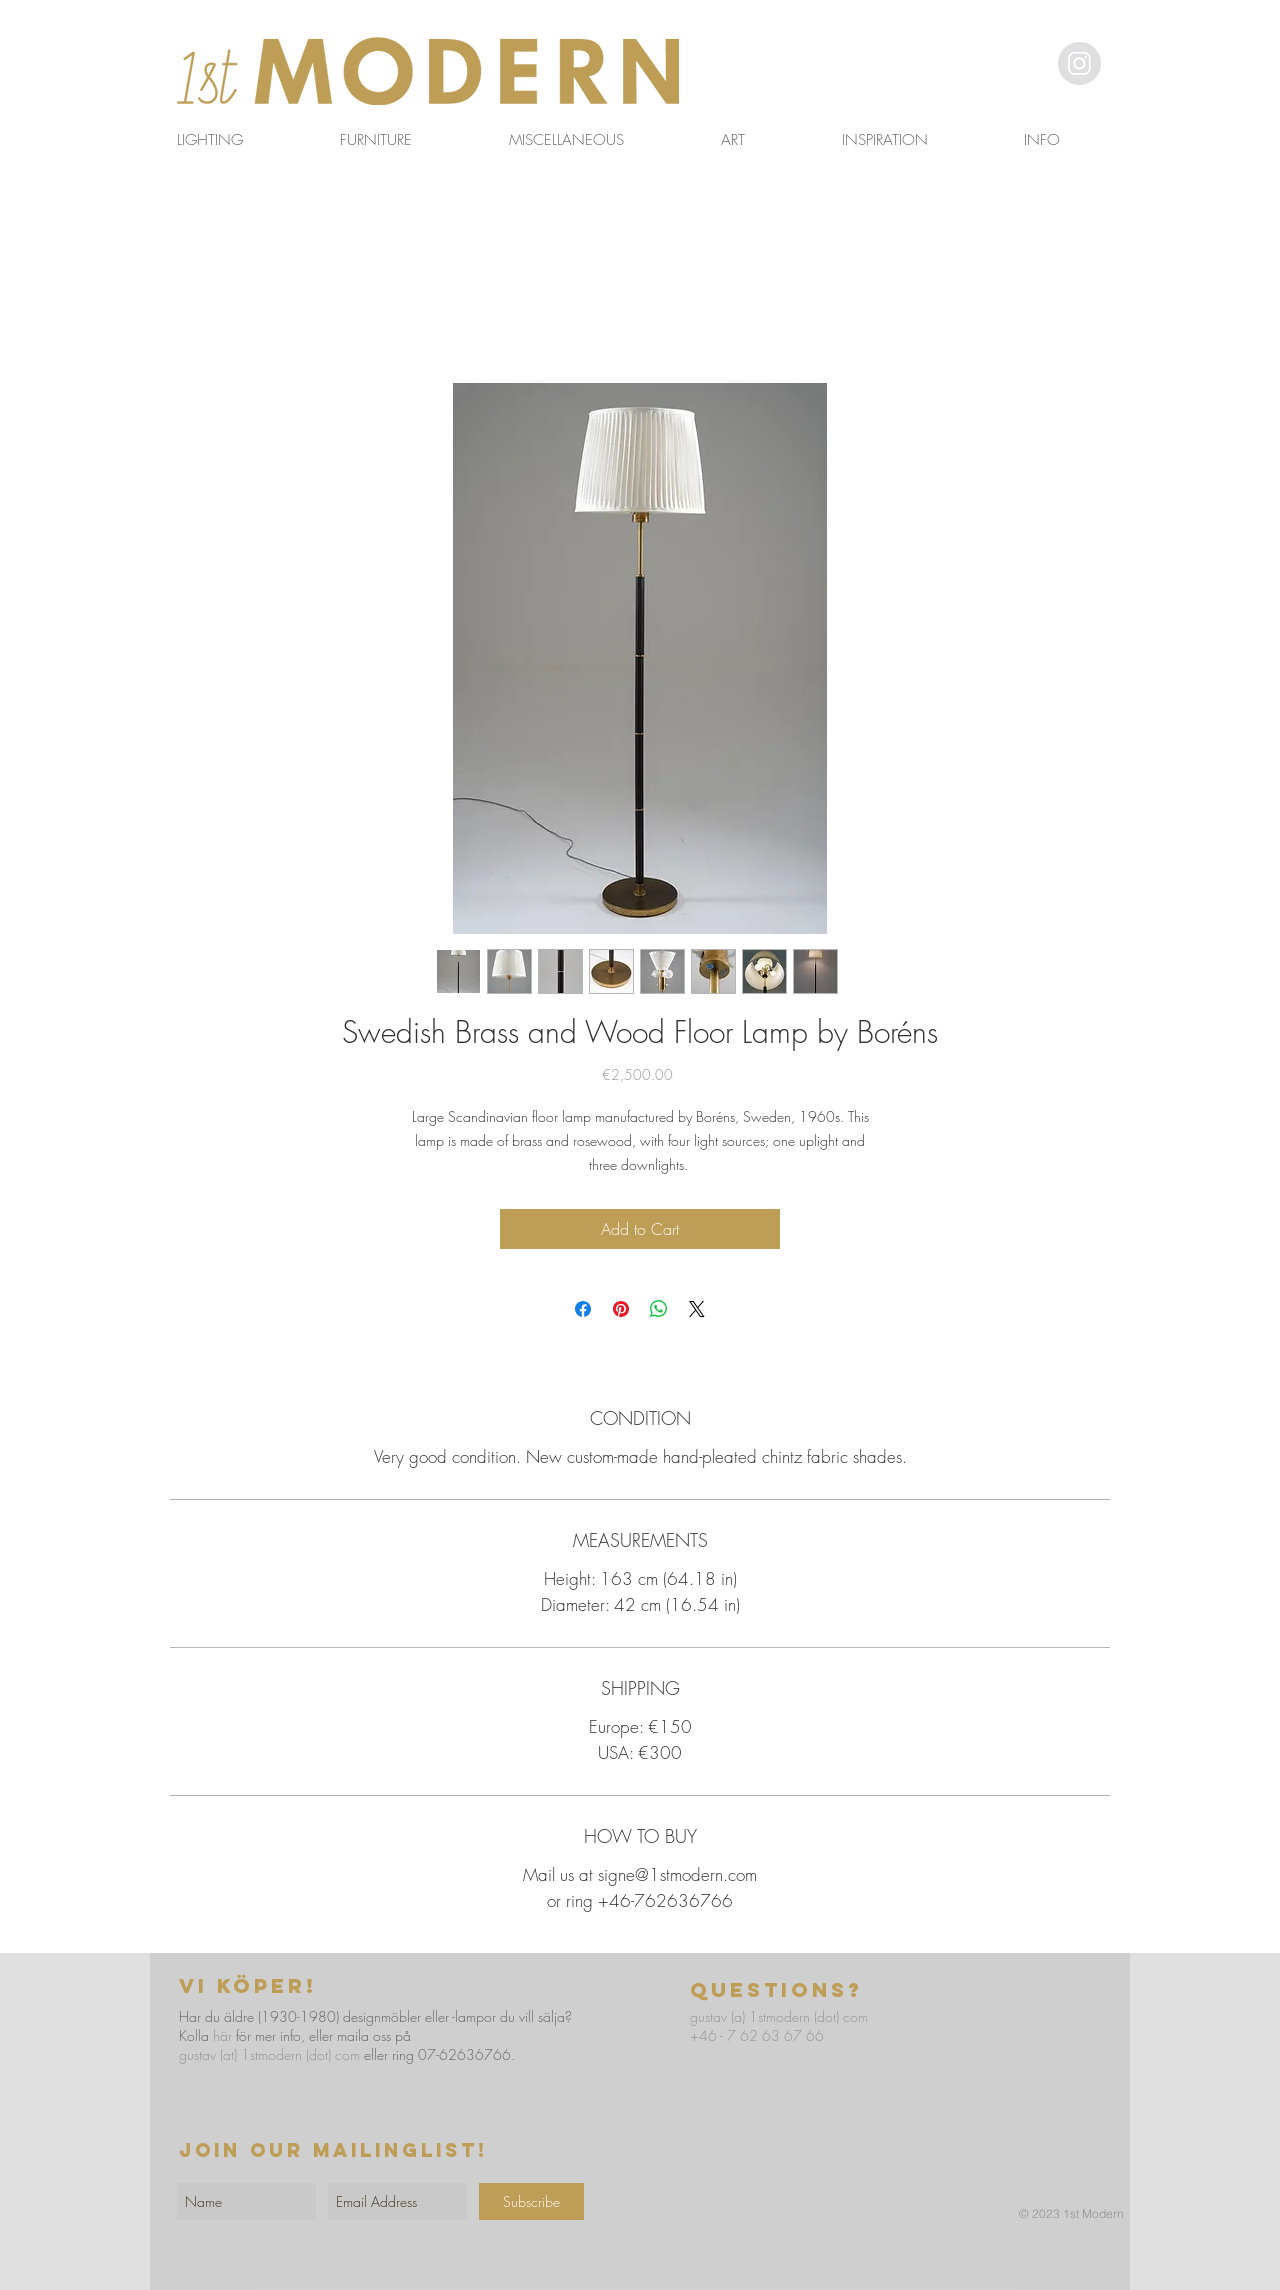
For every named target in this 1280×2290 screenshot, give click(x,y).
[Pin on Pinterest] (621, 1309)
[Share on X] (697, 1309)
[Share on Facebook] (583, 1309)
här (222, 2035)
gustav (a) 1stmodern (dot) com (779, 2016)
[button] (1026, 62)
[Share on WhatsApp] (659, 1309)
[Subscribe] (531, 2201)
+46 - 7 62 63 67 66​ (757, 2035)
